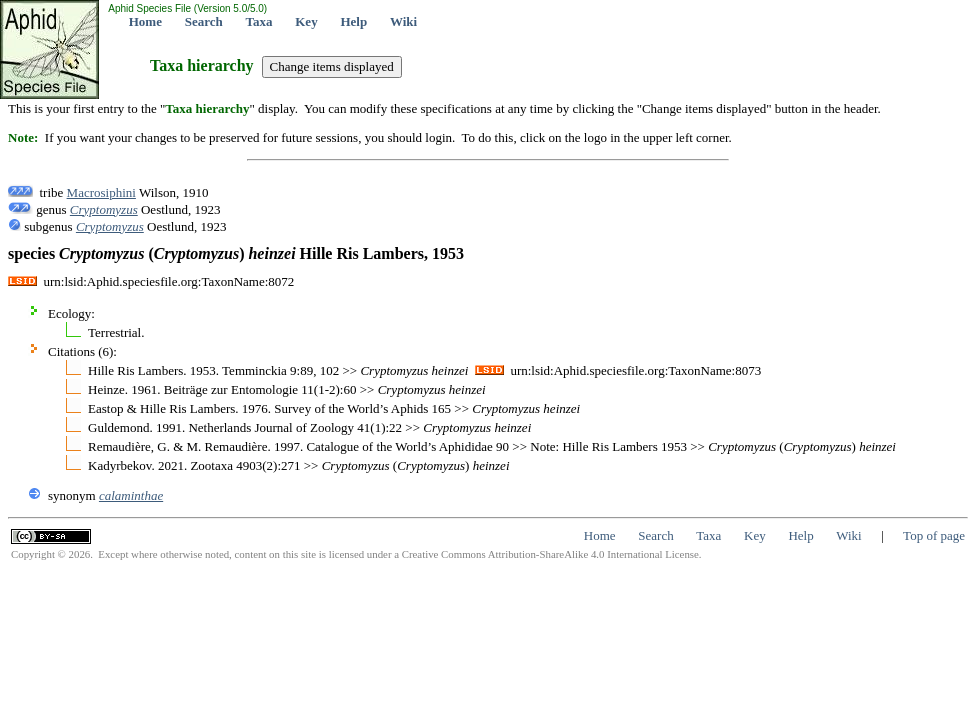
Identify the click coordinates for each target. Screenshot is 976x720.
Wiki (403, 21)
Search (204, 21)
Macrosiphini (101, 192)
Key (306, 21)
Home (145, 21)
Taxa (259, 21)
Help (353, 21)
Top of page (934, 535)
